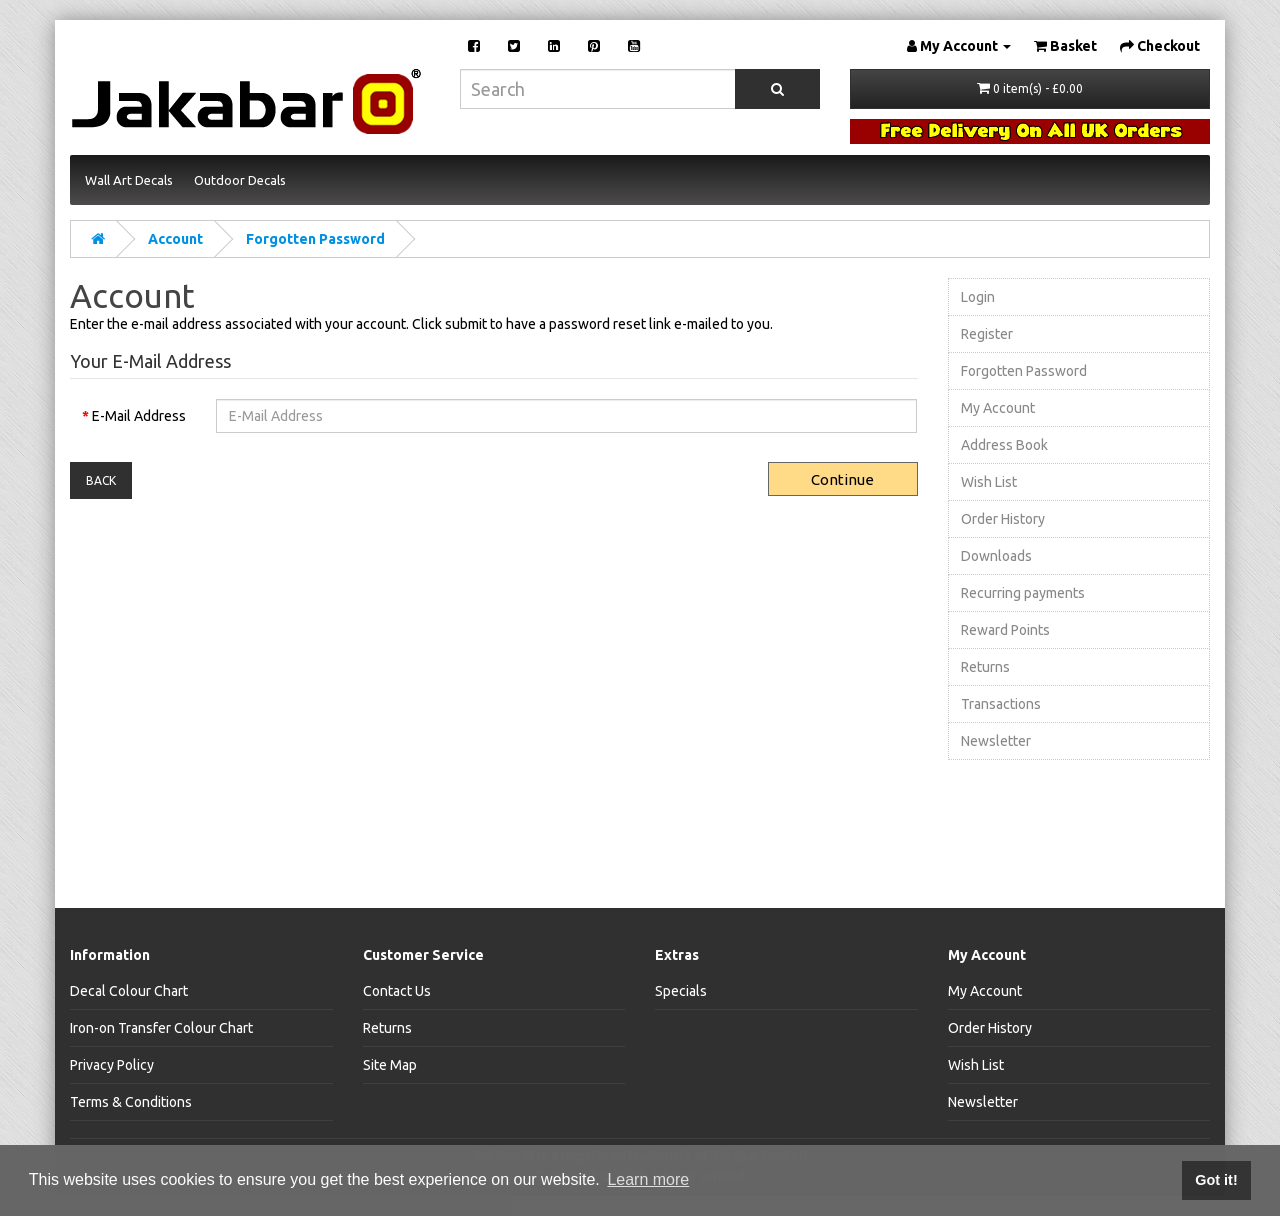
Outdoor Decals (240, 180)
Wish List (989, 482)
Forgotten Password (315, 239)
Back (101, 480)
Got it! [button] (1216, 1180)
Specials (681, 991)
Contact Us (397, 991)
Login (978, 297)
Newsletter (996, 741)
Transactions (1001, 704)
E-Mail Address (139, 416)
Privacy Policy (112, 1065)
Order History (1003, 519)
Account (175, 239)
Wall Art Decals (129, 180)
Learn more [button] (648, 1179)
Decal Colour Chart (129, 991)
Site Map (390, 1065)
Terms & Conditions (131, 1102)
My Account (998, 408)
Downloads (996, 556)
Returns (985, 667)
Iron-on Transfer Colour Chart (161, 1028)
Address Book (1004, 445)
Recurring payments (1023, 593)
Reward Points (1005, 630)
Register (987, 334)
